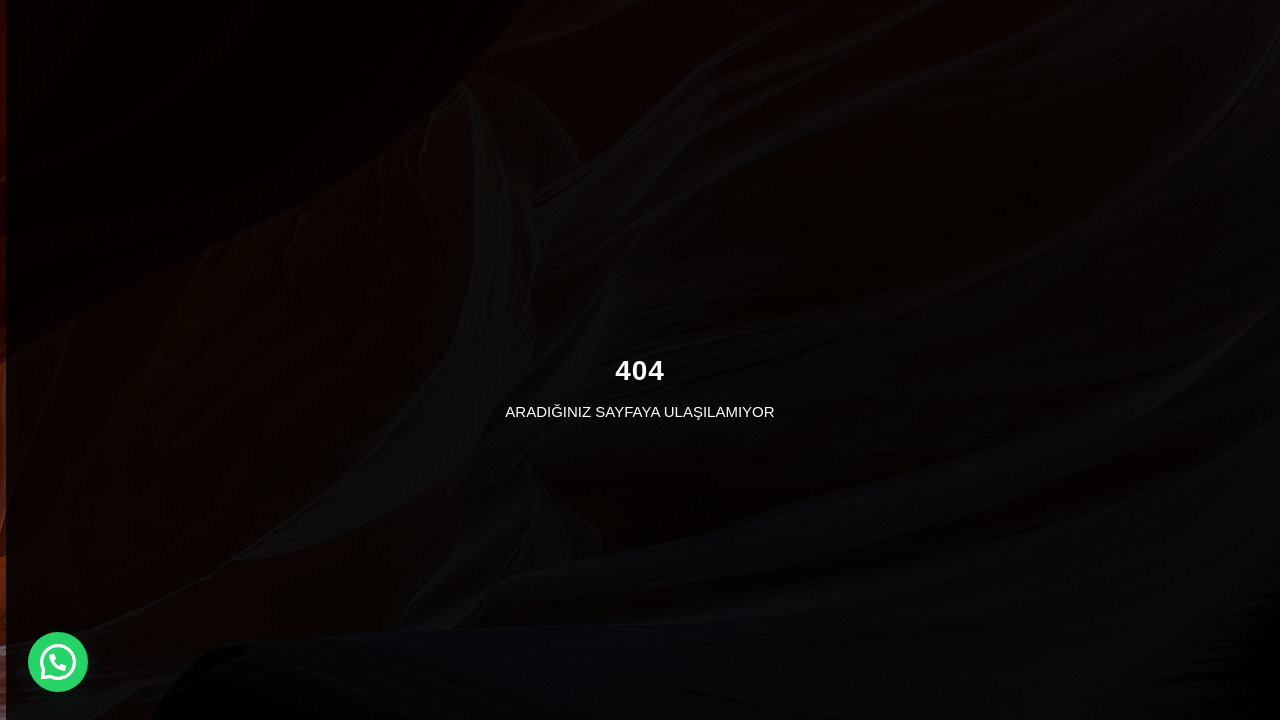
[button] (58, 662)
